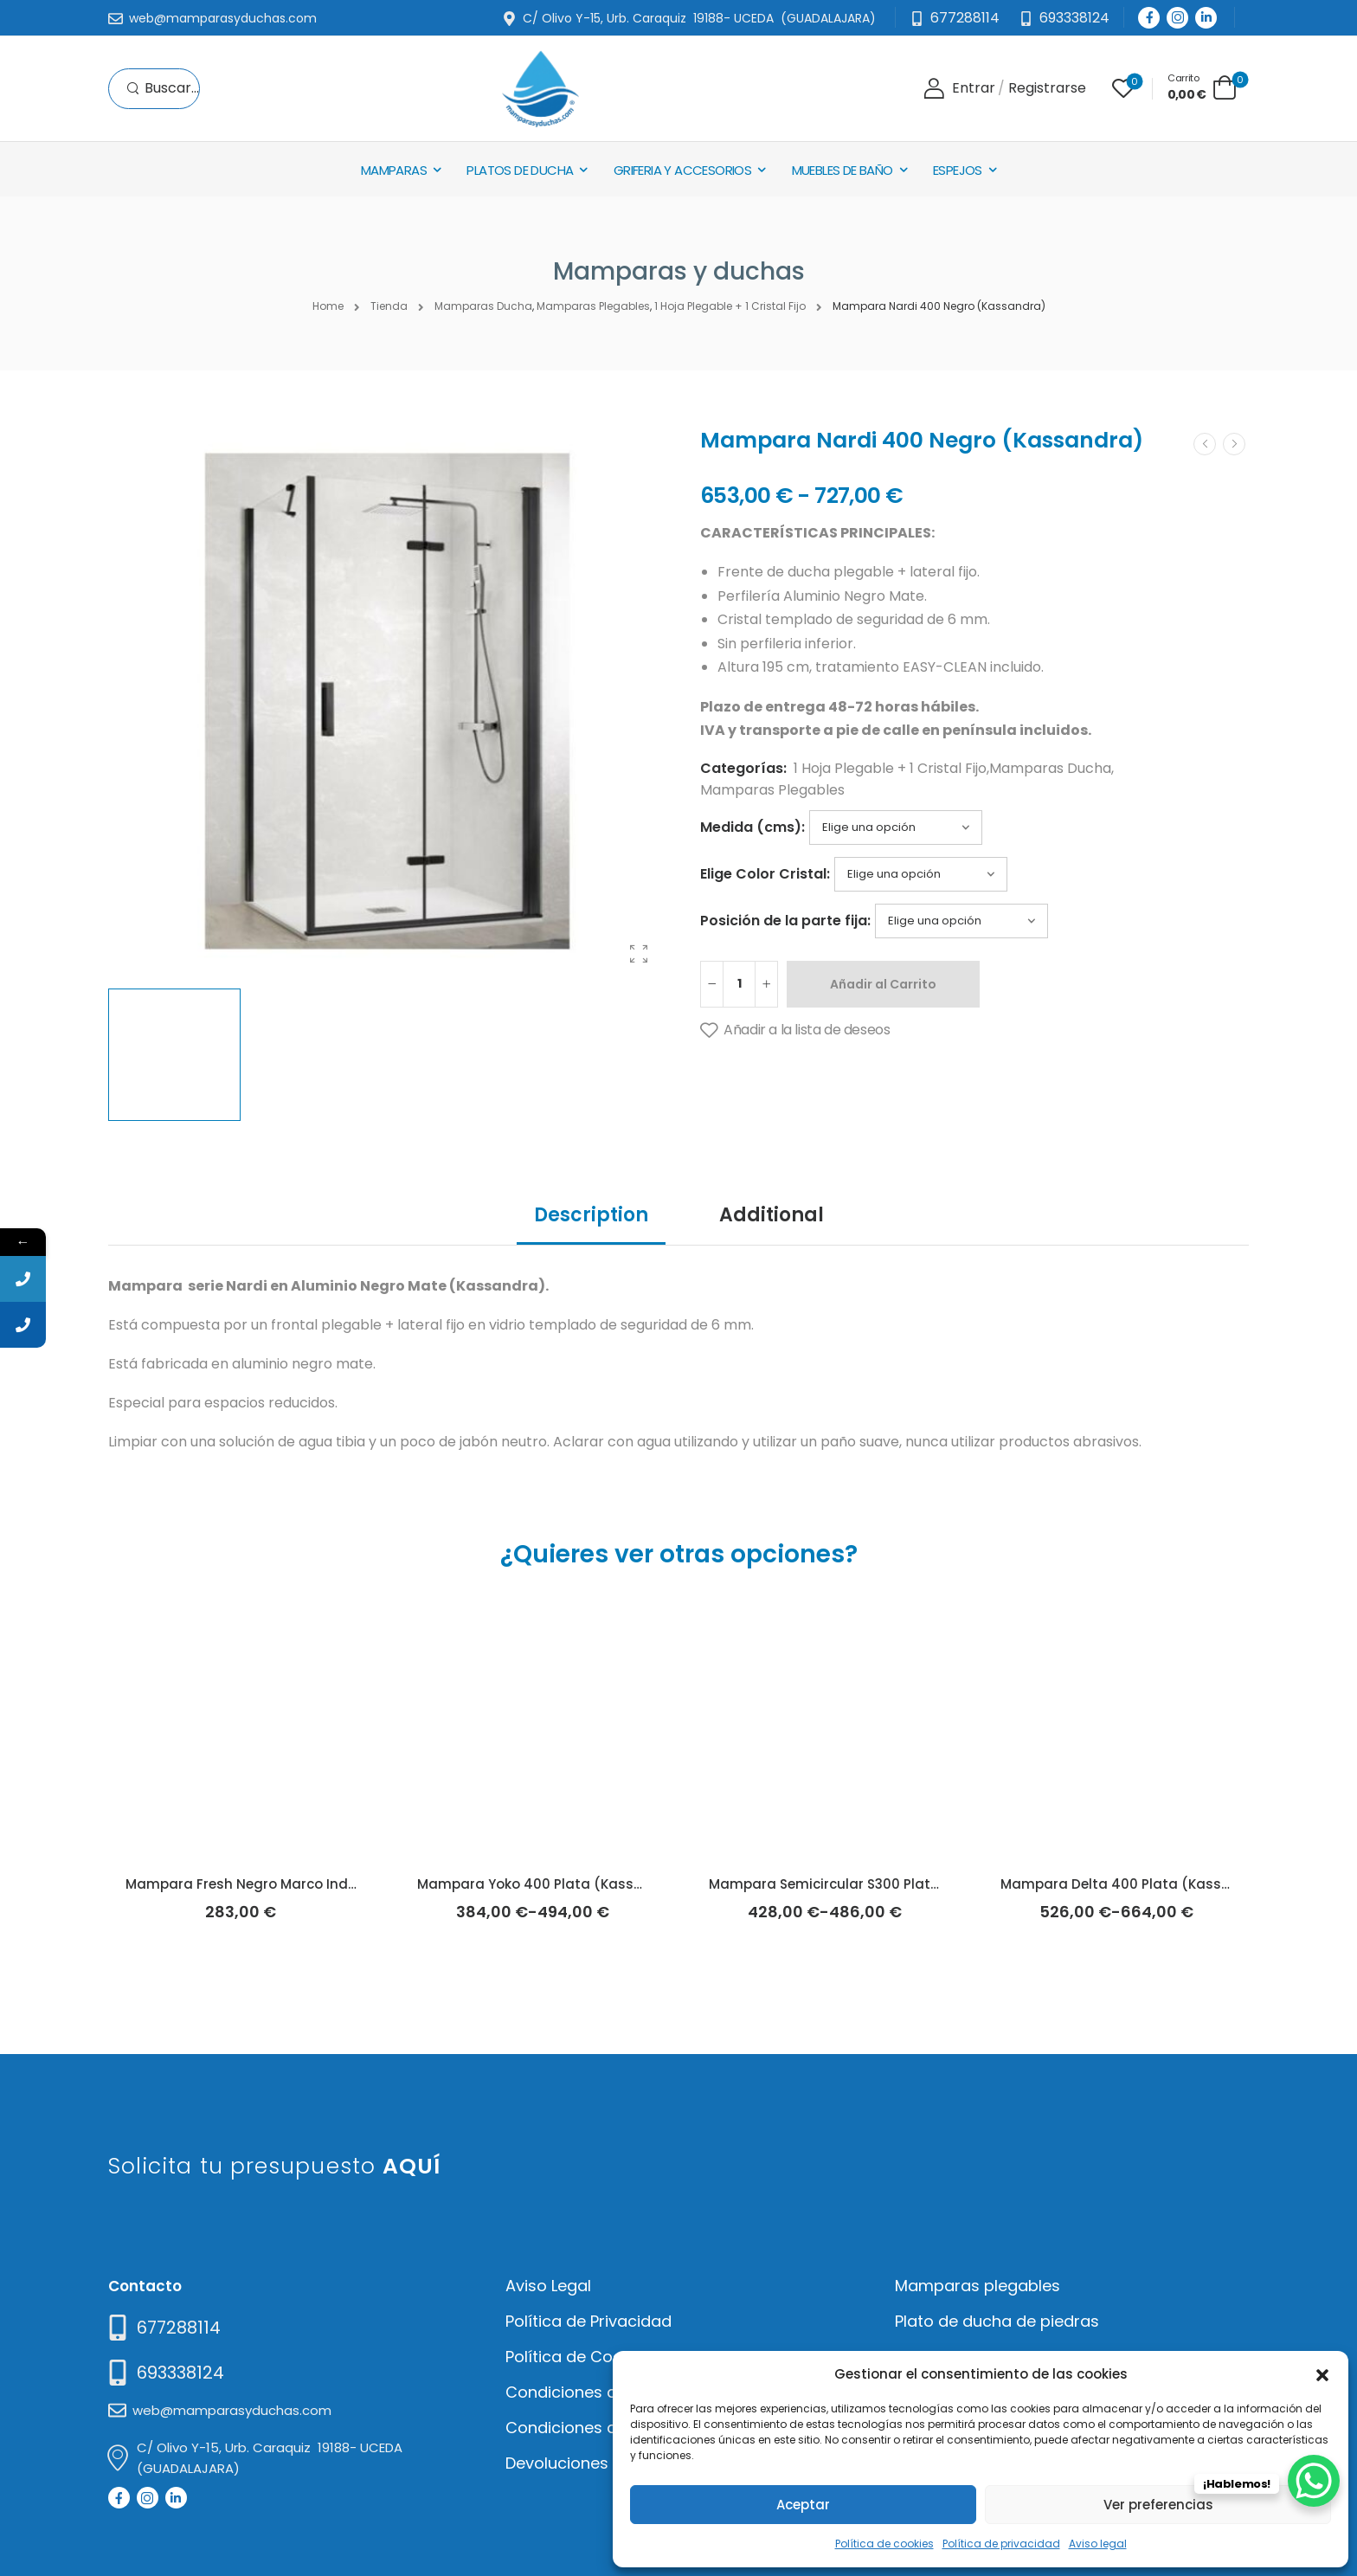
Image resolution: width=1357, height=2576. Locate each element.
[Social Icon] (1149, 18)
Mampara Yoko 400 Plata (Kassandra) (550, 1884)
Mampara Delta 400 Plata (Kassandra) (1135, 1884)
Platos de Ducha (519, 170)
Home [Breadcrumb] (328, 306)
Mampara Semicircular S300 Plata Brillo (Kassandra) (888, 1884)
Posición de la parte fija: (785, 921)
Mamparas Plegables (772, 790)
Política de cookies (884, 2543)
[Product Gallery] (638, 954)
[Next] (1234, 444)
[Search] (162, 88)
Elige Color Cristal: (765, 874)
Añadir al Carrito (883, 984)
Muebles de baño (842, 170)
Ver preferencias (1158, 2505)
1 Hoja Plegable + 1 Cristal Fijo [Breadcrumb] (730, 306)
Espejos (957, 170)
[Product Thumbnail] (387, 701)
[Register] (1047, 89)
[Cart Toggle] (1202, 87)
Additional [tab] (771, 1214)
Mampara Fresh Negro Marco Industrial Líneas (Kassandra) (328, 1884)
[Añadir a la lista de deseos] (795, 1031)
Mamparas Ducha (1050, 768)
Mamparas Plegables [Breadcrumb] (593, 306)
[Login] (959, 89)
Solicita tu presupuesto (274, 2166)
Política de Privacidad (588, 2321)
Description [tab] (591, 1214)
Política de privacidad (1001, 2543)
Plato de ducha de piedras (997, 2321)
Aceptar (803, 2505)
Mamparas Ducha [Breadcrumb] (483, 306)
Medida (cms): (752, 827)
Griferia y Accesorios (682, 170)
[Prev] (1204, 444)
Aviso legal (1098, 2543)
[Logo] (540, 88)
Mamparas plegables (977, 2285)
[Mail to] (212, 19)
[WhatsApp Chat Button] (1314, 2481)
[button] (1322, 2373)
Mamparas (394, 170)
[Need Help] (1064, 18)
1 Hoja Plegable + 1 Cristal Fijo (890, 768)
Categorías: (743, 768)
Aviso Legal (548, 2285)
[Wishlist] (1123, 88)
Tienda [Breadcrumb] (389, 306)
